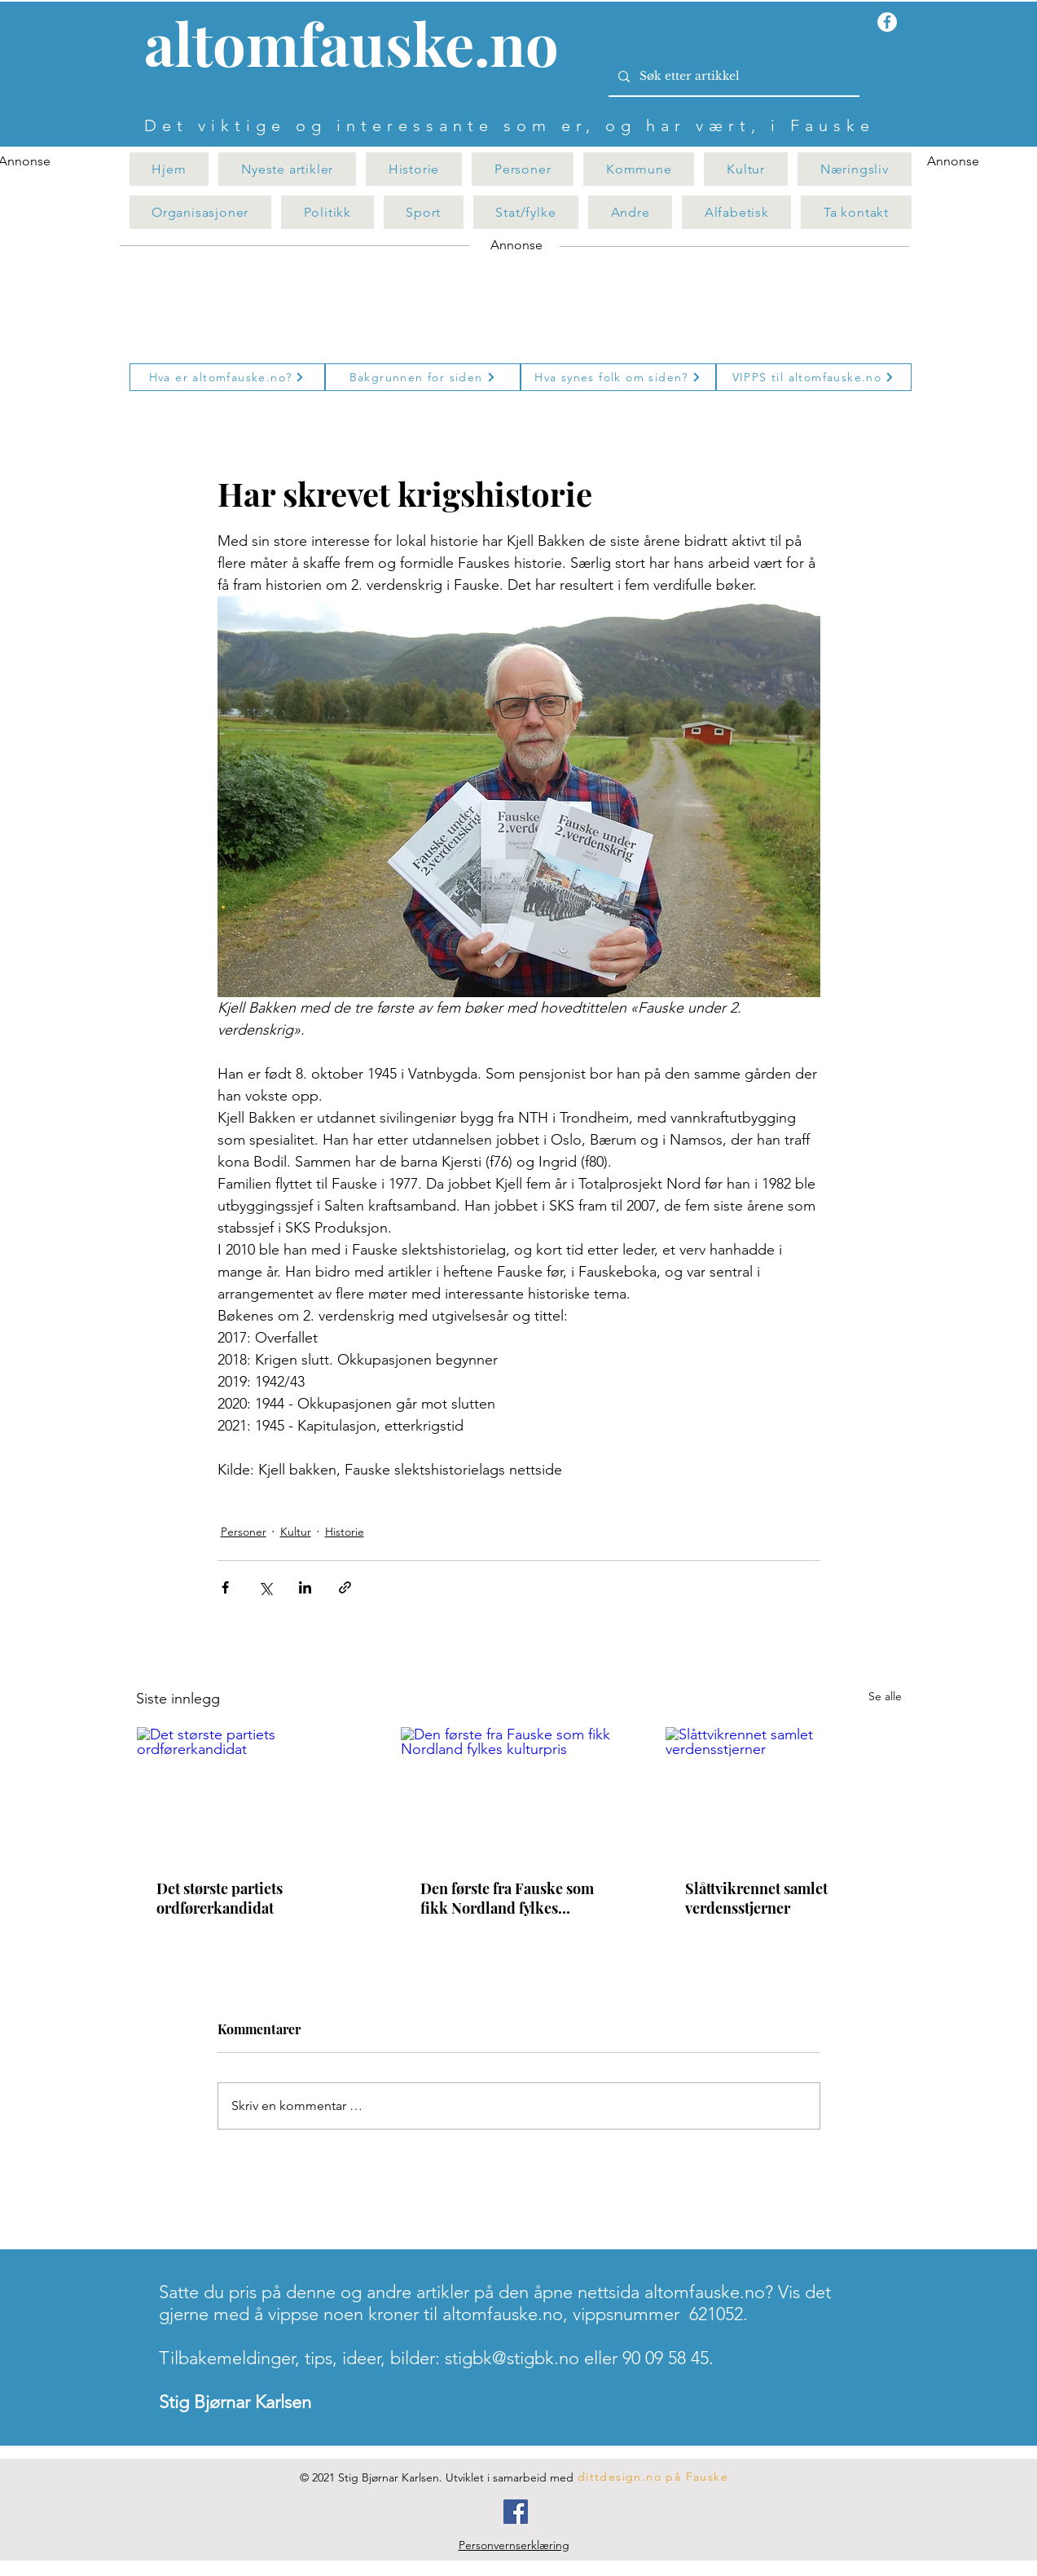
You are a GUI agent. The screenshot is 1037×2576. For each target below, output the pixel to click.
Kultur (295, 1531)
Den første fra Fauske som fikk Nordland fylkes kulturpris (507, 1898)
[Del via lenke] (345, 1587)
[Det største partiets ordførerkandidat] (254, 1793)
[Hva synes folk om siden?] (618, 377)
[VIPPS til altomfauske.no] (814, 377)
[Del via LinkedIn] (305, 1587)
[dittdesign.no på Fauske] (654, 2476)
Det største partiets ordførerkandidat (219, 1898)
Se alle (885, 1696)
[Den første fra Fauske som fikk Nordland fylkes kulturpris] (518, 1793)
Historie (344, 1531)
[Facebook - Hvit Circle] (887, 22)
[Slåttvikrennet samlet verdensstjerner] (783, 1793)
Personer (243, 1531)
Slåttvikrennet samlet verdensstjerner (756, 1898)
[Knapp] (361, 46)
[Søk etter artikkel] (732, 76)
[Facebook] (515, 2511)
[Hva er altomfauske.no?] (227, 377)
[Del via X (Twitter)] (265, 1587)
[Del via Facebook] (225, 1587)
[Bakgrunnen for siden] (423, 377)
